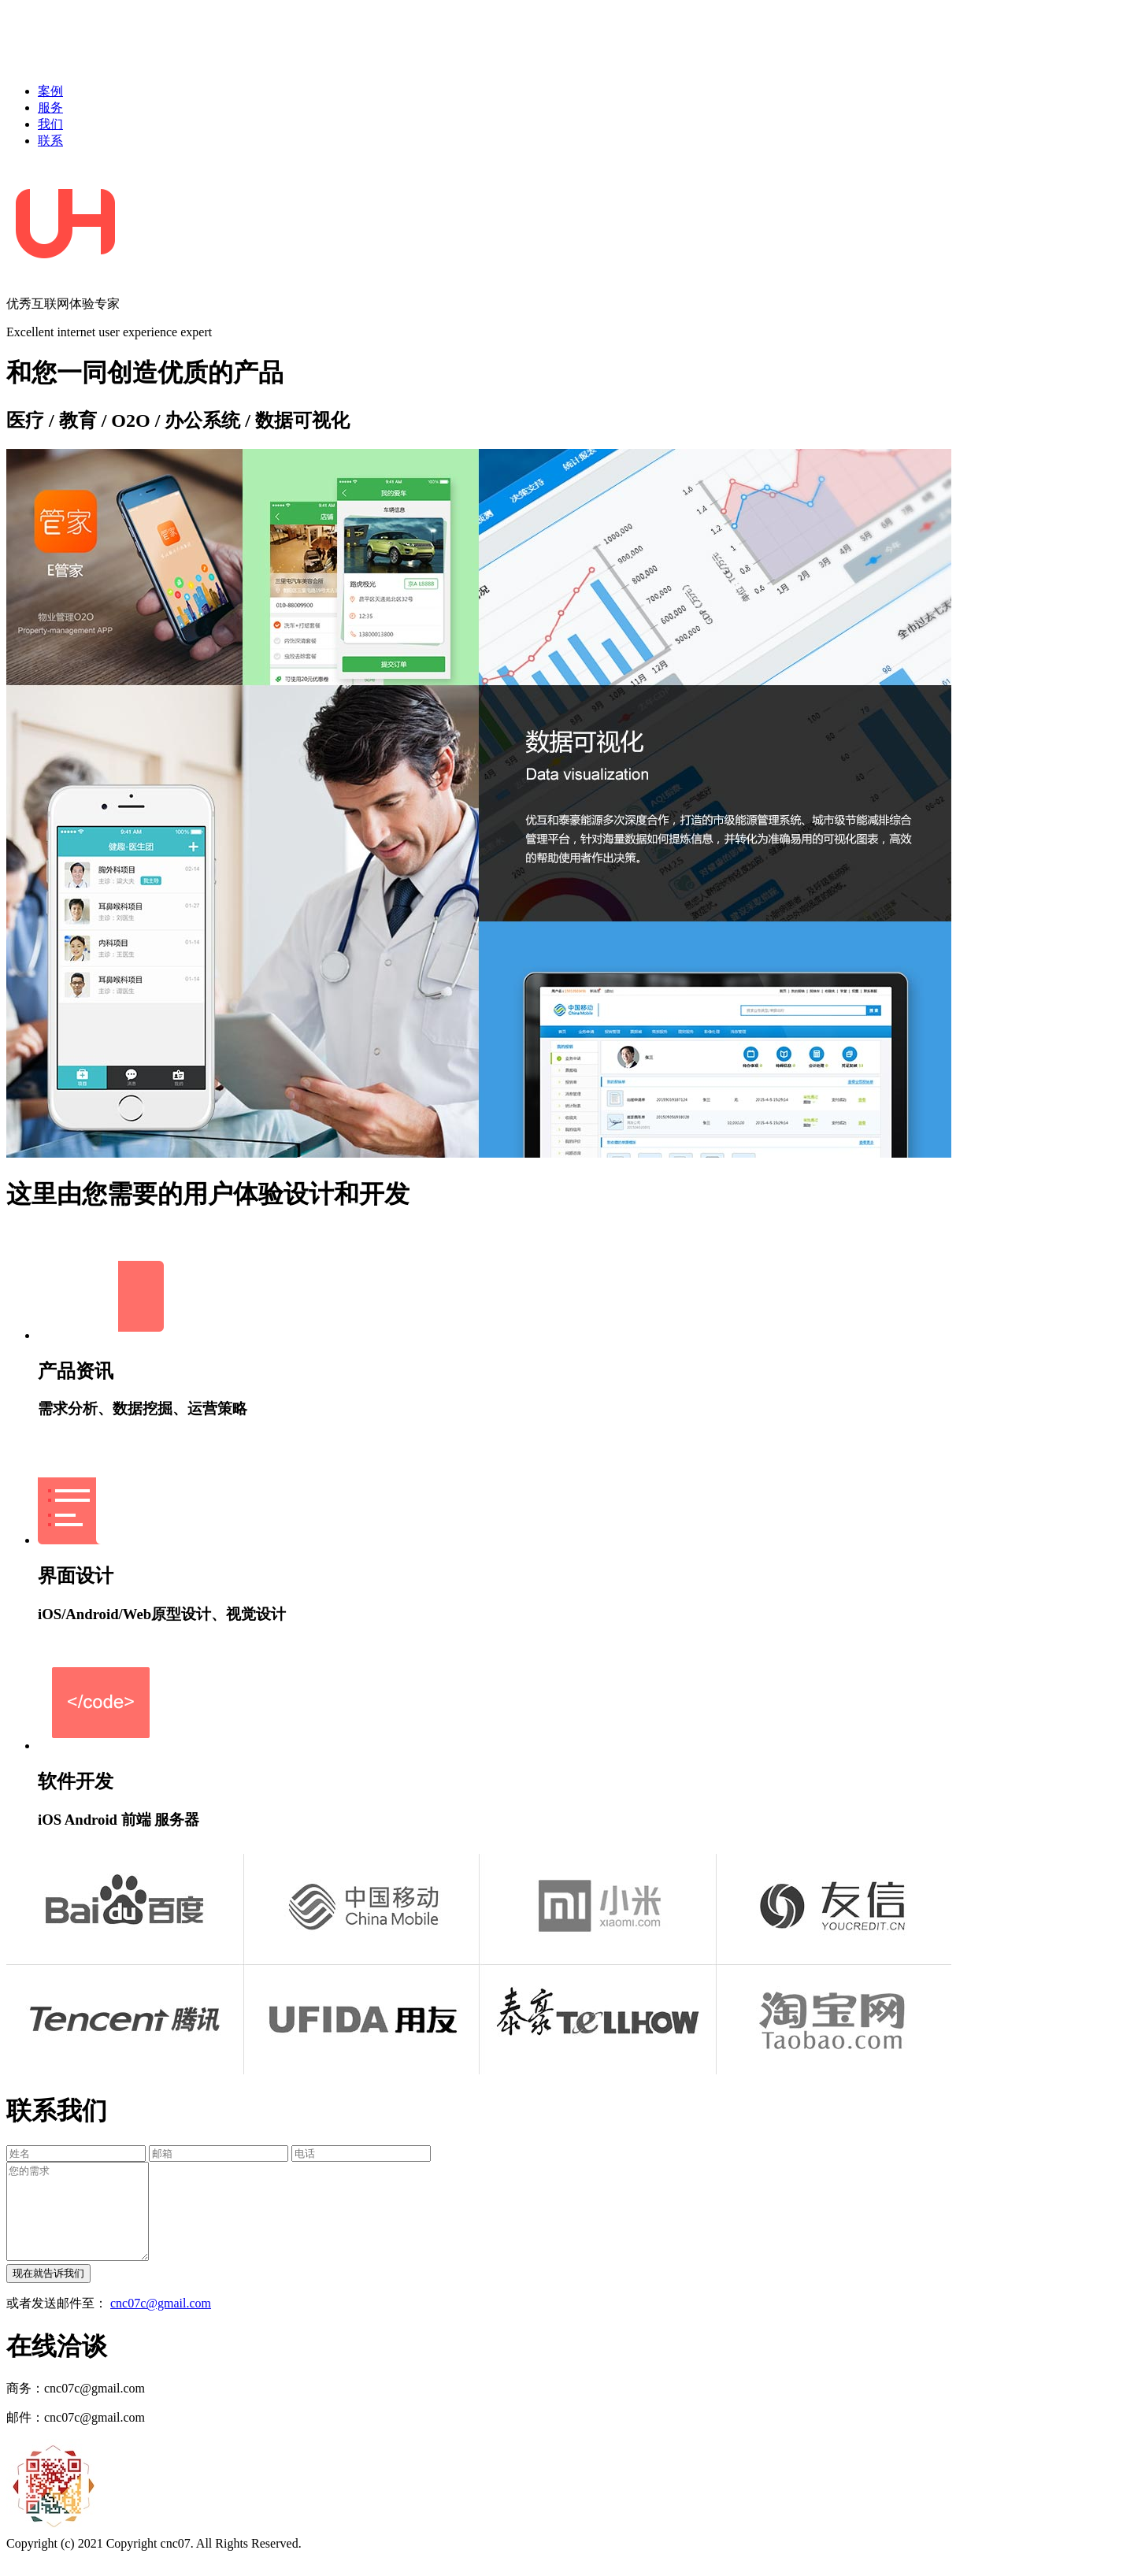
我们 (50, 124)
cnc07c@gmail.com (160, 2322)
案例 (50, 91)
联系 (50, 140)
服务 (50, 107)
